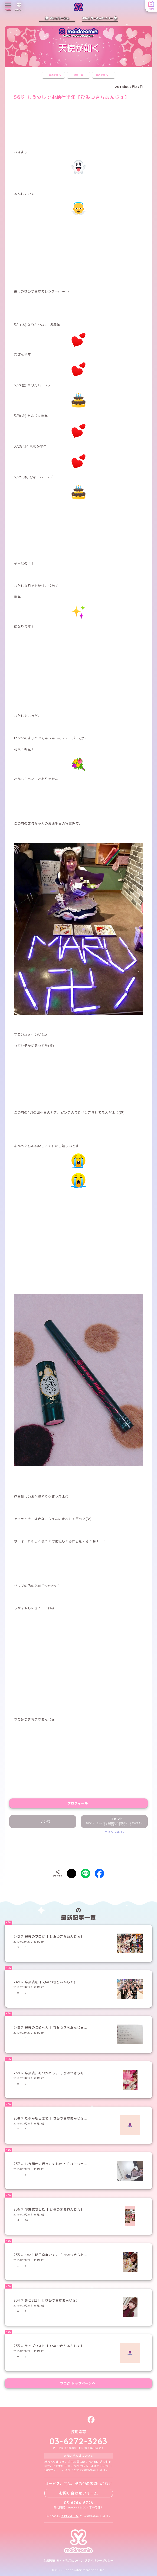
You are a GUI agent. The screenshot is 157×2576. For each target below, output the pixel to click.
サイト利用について (70, 2560)
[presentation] (78, 1848)
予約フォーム (69, 2516)
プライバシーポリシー (99, 2560)
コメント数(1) (114, 1832)
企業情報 (49, 2560)
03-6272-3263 (78, 2441)
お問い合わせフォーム (78, 2493)
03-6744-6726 (78, 2502)
